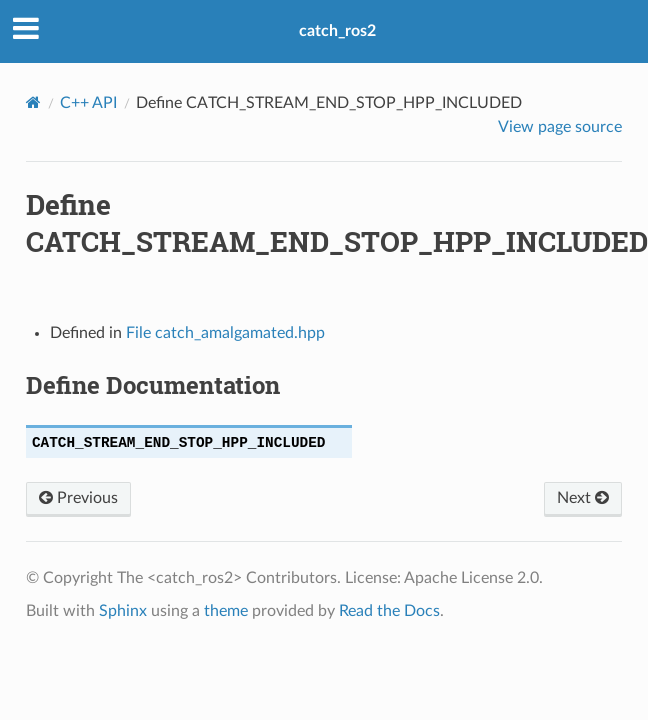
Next (583, 498)
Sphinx (123, 611)
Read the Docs (389, 611)
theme (226, 611)
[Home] (33, 102)
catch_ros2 (337, 31)
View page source (560, 127)
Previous (78, 498)
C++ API (88, 103)
